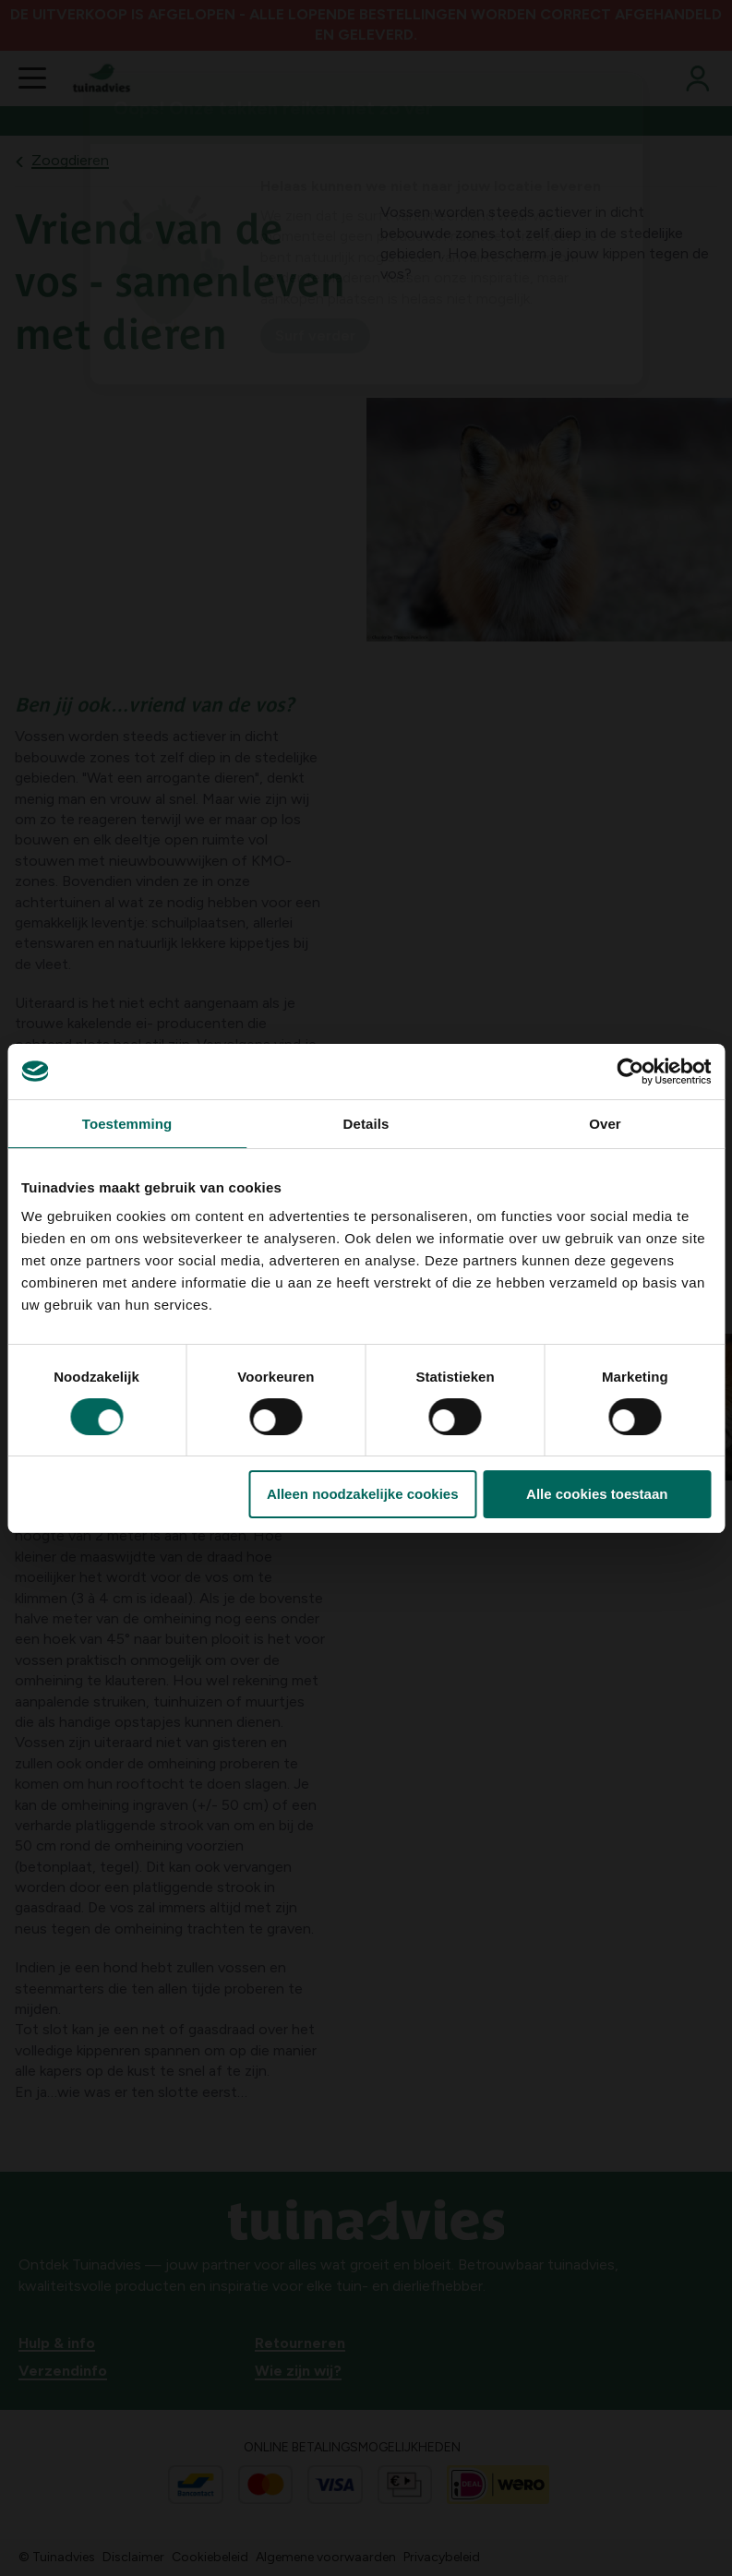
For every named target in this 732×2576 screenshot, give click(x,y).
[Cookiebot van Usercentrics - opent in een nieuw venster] (630, 1071)
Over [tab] (605, 1124)
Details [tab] (366, 1124)
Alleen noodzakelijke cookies (363, 1494)
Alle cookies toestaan (596, 1494)
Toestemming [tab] (127, 1124)
